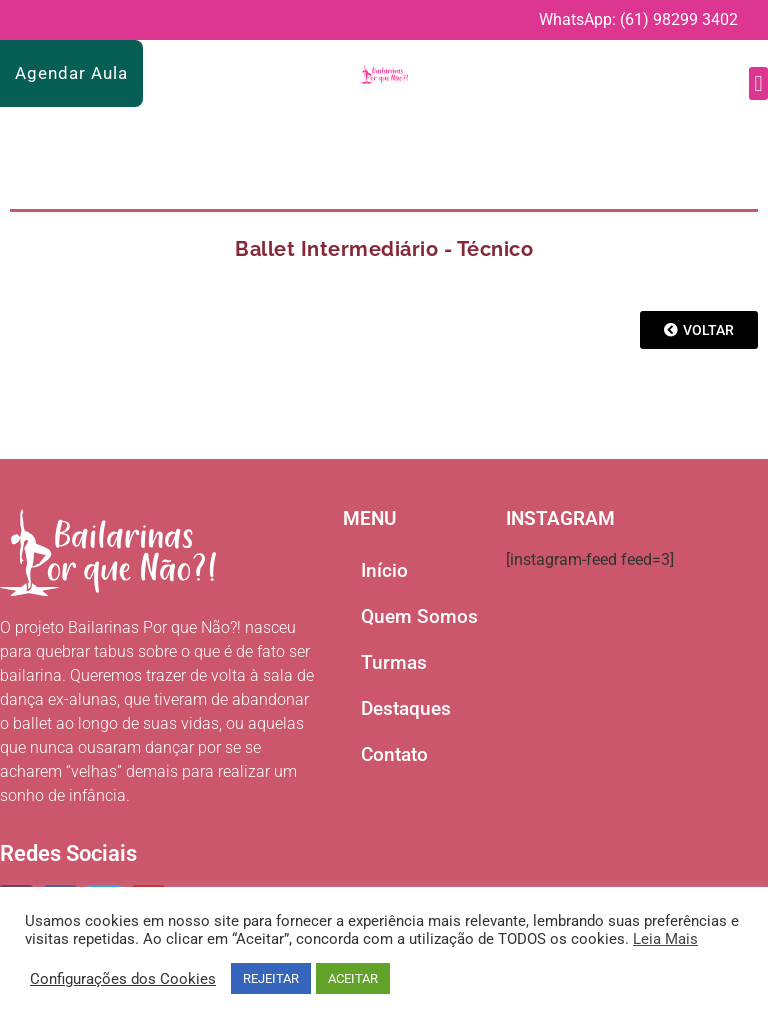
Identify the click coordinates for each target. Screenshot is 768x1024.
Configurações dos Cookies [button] (123, 979)
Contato (394, 754)
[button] (758, 83)
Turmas (394, 662)
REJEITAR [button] (271, 978)
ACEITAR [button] (353, 978)
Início (384, 570)
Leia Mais (665, 939)
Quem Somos (419, 616)
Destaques (406, 708)
